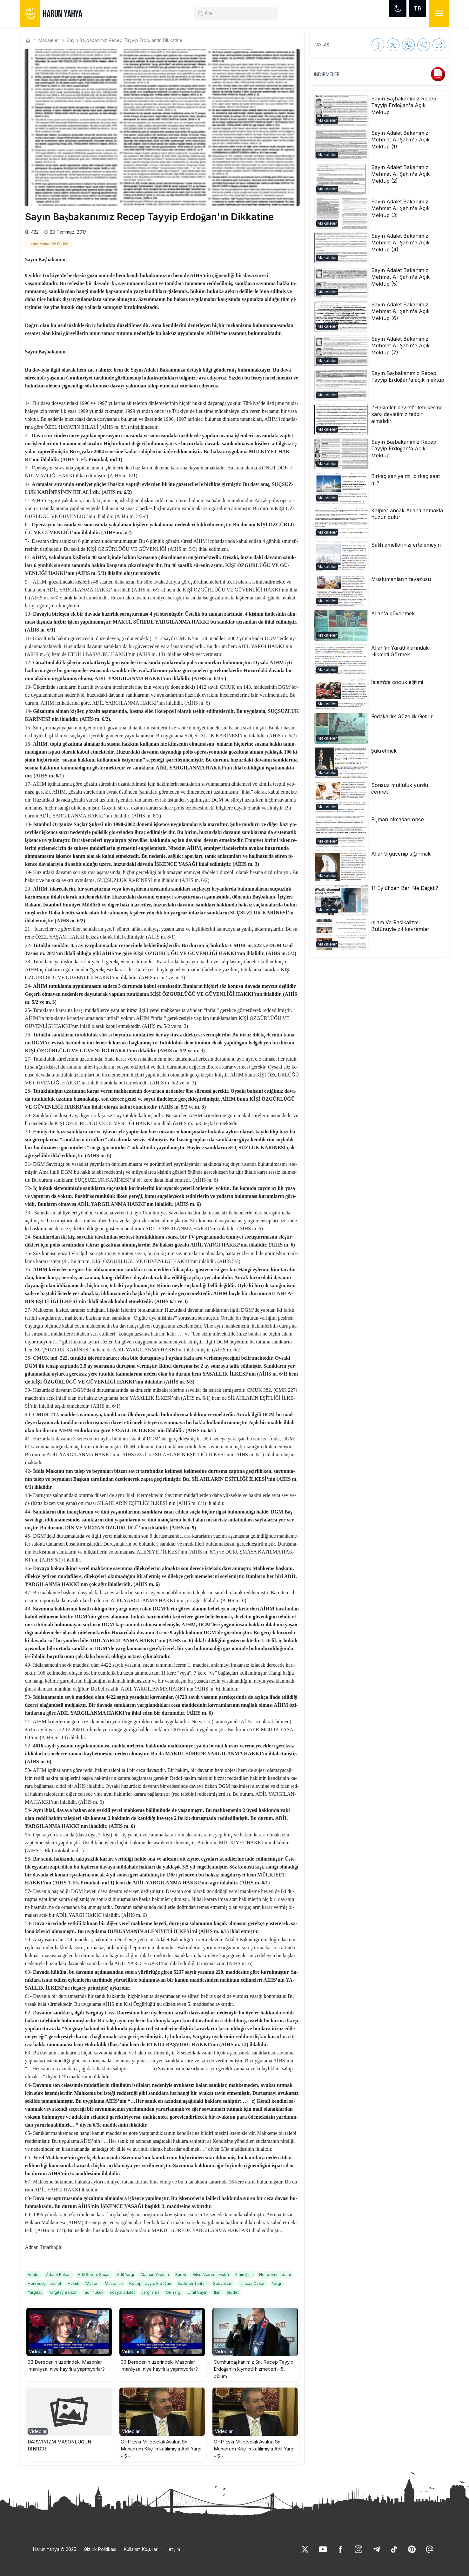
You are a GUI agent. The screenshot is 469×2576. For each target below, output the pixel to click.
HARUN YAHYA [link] (62, 14)
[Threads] (429, 2549)
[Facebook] (340, 2549)
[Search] (238, 13)
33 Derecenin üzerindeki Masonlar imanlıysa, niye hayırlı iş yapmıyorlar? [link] (66, 2365)
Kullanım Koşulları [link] (141, 2549)
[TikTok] (394, 2549)
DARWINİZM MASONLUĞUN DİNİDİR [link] (59, 2445)
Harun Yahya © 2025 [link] (54, 2549)
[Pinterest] (411, 2549)
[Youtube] (323, 2549)
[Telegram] (376, 2549)
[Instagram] (358, 2549)
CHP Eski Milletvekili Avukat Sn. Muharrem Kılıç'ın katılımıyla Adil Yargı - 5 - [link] (161, 2449)
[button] (69, 2343)
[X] (305, 2549)
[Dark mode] (397, 8)
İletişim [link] (173, 2549)
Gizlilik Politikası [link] (100, 2549)
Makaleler (48, 40)
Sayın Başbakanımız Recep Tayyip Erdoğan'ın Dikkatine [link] (124, 40)
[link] (49, 243)
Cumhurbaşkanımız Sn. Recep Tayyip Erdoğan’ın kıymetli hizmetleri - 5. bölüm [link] (253, 2369)
